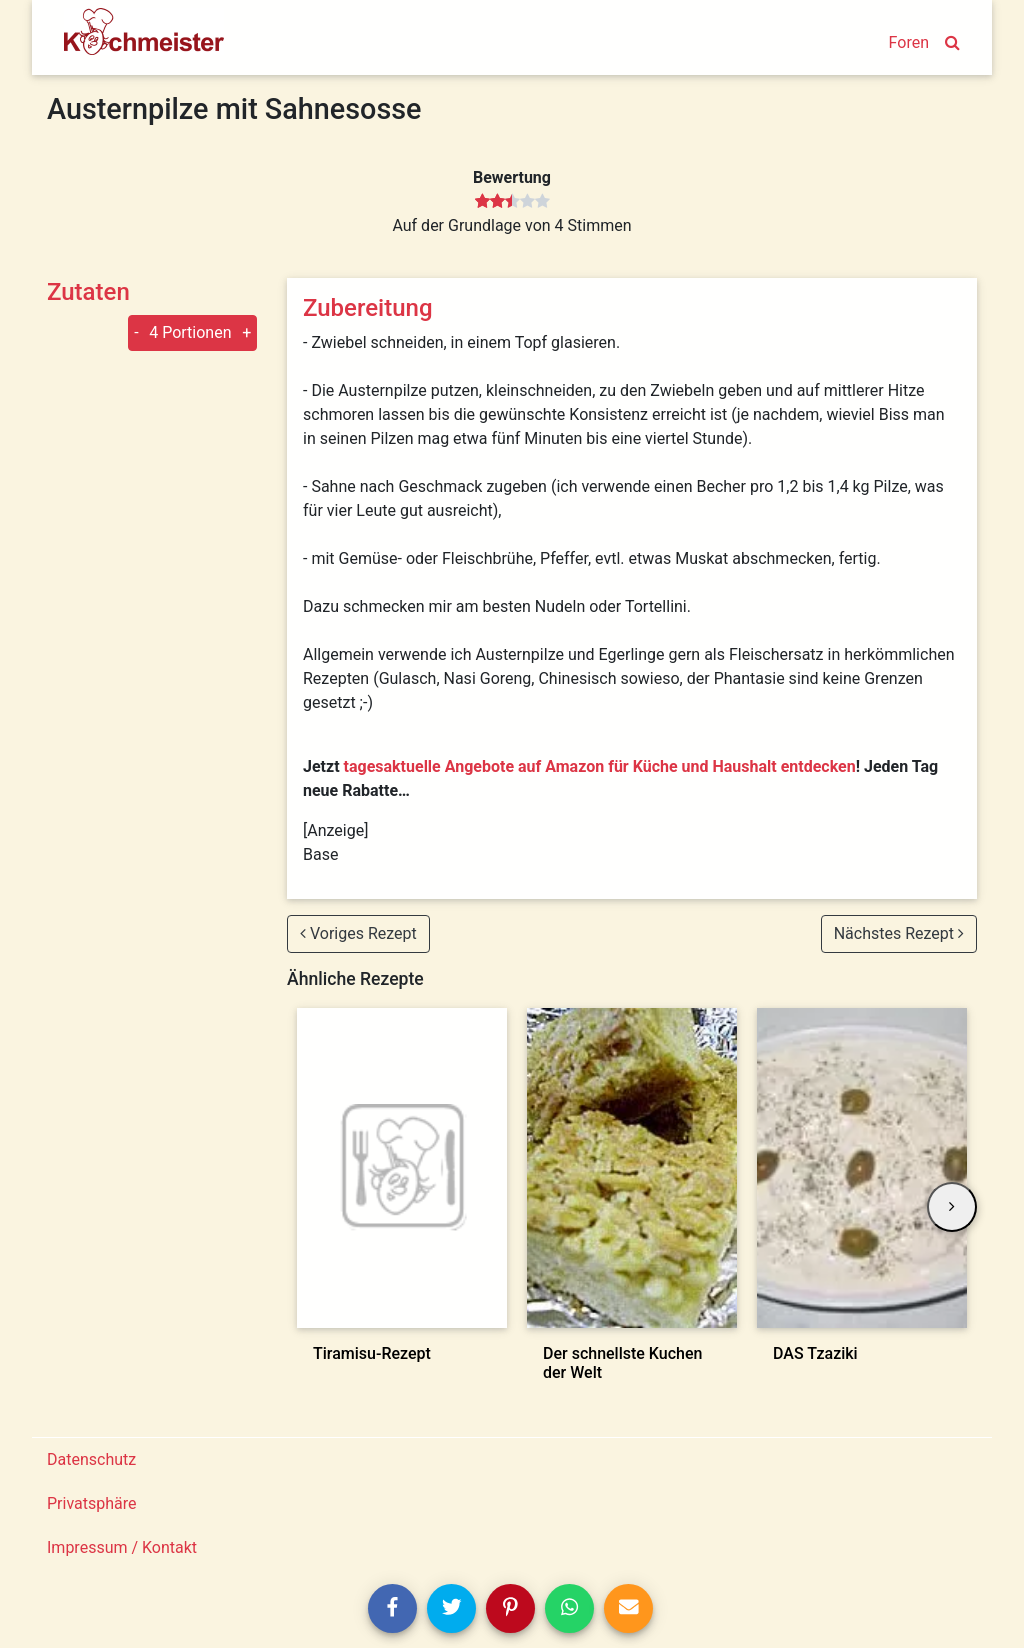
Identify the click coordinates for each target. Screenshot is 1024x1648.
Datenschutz (91, 1459)
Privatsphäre (92, 1503)
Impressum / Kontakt (122, 1547)
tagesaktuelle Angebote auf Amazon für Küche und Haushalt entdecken (600, 766)
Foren (909, 42)
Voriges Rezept (358, 933)
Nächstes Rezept (899, 933)
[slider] (512, 202)
